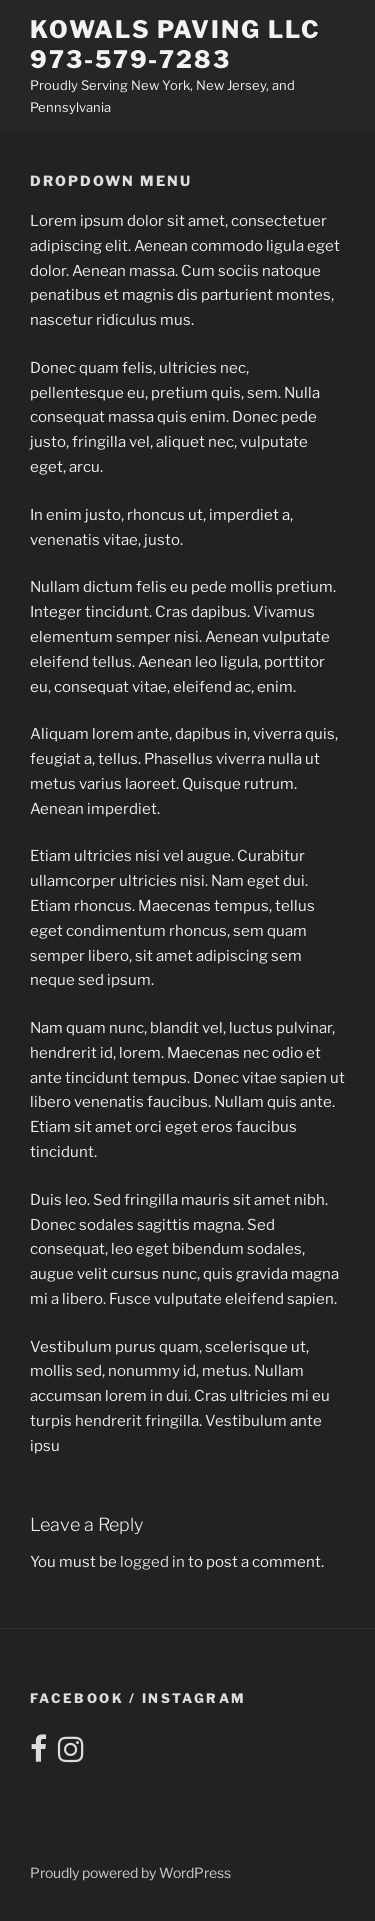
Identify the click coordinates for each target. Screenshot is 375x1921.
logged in (152, 1562)
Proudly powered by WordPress (130, 1872)
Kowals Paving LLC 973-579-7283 (175, 44)
